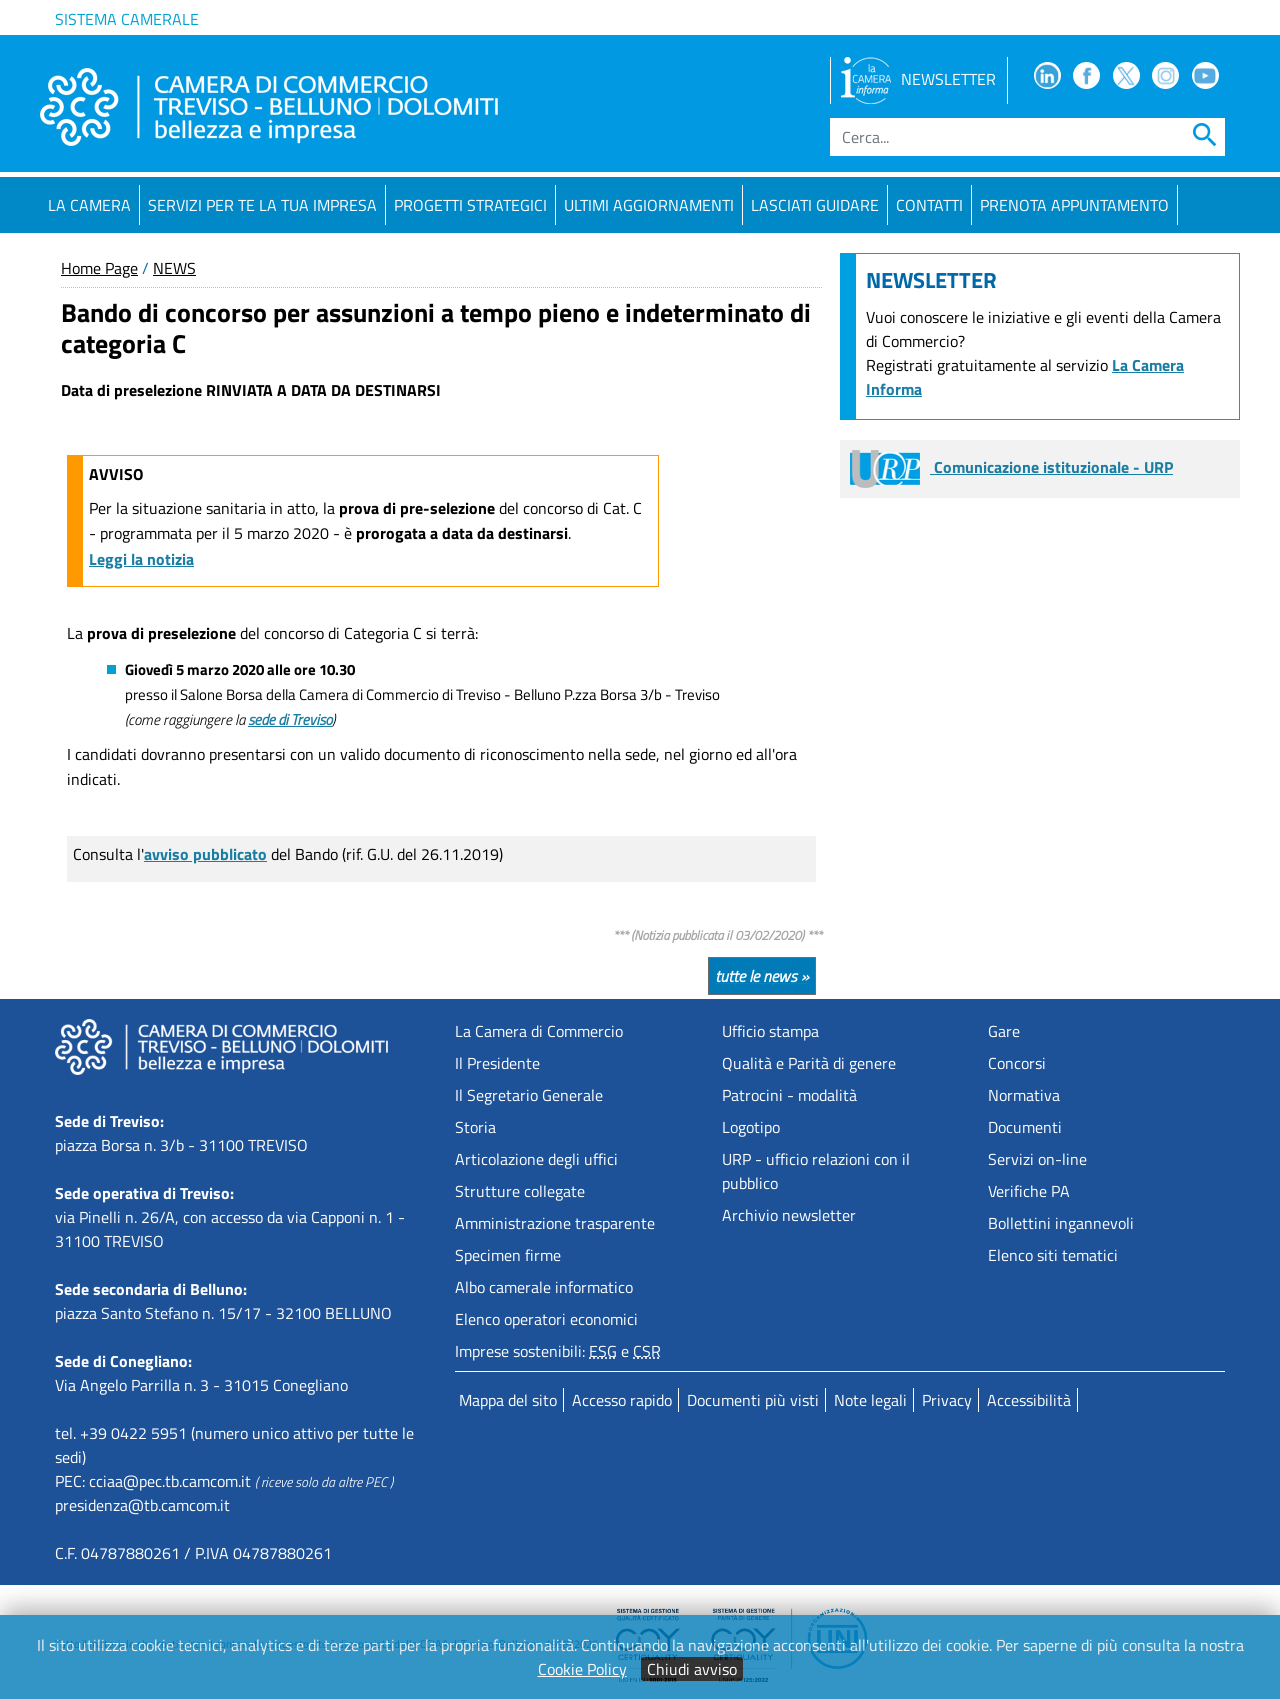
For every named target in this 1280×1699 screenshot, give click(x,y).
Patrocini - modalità (789, 1095)
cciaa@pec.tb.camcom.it (170, 1481)
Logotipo (751, 1127)
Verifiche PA (1029, 1191)
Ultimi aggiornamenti (649, 205)
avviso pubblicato (205, 854)
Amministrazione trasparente (555, 1223)
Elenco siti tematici (1053, 1255)
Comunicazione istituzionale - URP (1011, 467)
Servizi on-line (1037, 1159)
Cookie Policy (582, 1669)
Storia (475, 1127)
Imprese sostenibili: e (558, 1351)
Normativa (1024, 1095)
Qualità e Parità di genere (809, 1063)
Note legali (870, 1400)
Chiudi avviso (692, 1669)
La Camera (89, 205)
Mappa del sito (508, 1400)
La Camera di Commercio (539, 1031)
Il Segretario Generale (529, 1095)
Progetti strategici (470, 205)
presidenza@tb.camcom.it (142, 1505)
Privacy (947, 1400)
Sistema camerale (127, 19)
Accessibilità (1029, 1400)
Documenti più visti (753, 1400)
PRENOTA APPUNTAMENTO (1074, 205)
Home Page (99, 268)
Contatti (929, 205)
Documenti (1025, 1127)
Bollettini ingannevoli (1061, 1223)
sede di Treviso (290, 719)
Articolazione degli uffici (536, 1159)
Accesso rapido (622, 1400)
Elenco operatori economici (546, 1319)
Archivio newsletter (789, 1215)
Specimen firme (508, 1255)
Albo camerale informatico (544, 1287)
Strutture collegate (520, 1191)
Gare (1004, 1031)
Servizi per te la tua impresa (262, 205)
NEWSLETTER (918, 79)
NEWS (174, 268)
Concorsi (1017, 1063)
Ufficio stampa (770, 1031)
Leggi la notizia (141, 559)
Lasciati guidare (815, 205)
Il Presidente (497, 1063)
